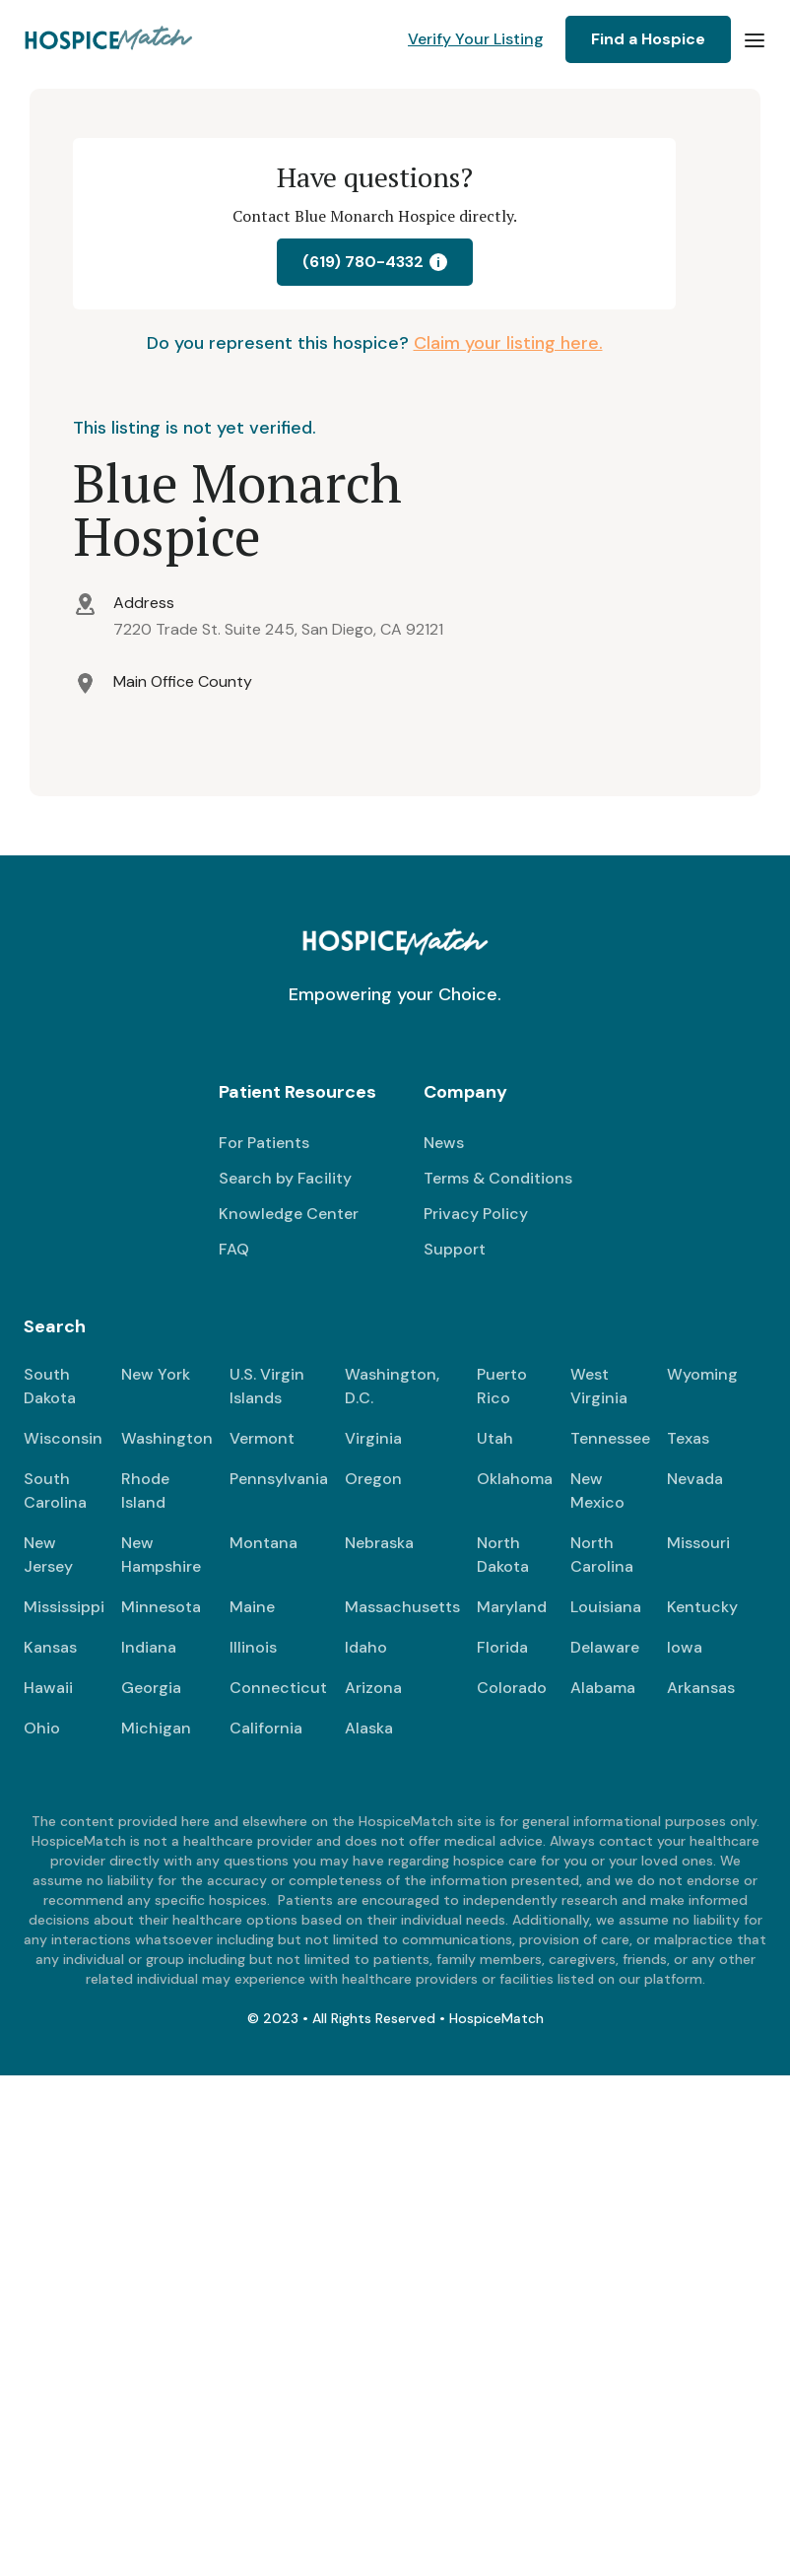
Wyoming (702, 1374)
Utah (495, 1438)
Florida (502, 1647)
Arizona (373, 1687)
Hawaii (48, 1687)
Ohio (42, 1728)
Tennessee (610, 1438)
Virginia (373, 1438)
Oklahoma (515, 1478)
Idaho (366, 1647)
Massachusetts (402, 1606)
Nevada (695, 1478)
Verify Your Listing (476, 39)
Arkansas (701, 1687)
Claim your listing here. (508, 343)
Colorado (512, 1687)
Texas (688, 1438)
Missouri (698, 1542)
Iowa (684, 1647)
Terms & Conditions (498, 1178)
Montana (263, 1542)
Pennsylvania (279, 1478)
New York (155, 1374)
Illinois (253, 1647)
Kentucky (702, 1606)
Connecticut (278, 1687)
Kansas (50, 1647)
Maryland (512, 1606)
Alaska (369, 1728)
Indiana (148, 1647)
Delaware (604, 1647)
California (266, 1728)
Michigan (156, 1728)
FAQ (234, 1249)
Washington (167, 1438)
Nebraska (379, 1542)
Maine (252, 1606)
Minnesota (161, 1606)
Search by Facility (285, 1178)
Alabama (602, 1687)
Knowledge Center (289, 1213)
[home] (110, 39)
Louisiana (605, 1606)
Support (455, 1249)
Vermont (262, 1438)
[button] (754, 39)
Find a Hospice (648, 39)
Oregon (373, 1478)
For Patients (264, 1142)
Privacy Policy (476, 1213)
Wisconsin (63, 1438)
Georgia (151, 1687)
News (444, 1142)
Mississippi (64, 1606)
